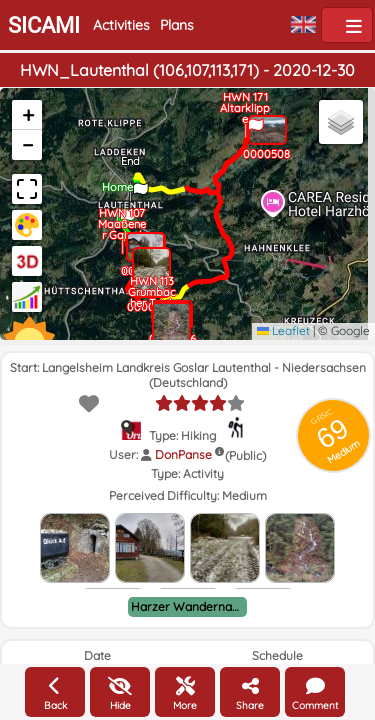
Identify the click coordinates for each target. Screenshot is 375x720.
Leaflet (283, 330)
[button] (126, 211)
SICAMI (44, 25)
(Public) (245, 455)
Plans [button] (177, 25)
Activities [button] (121, 25)
